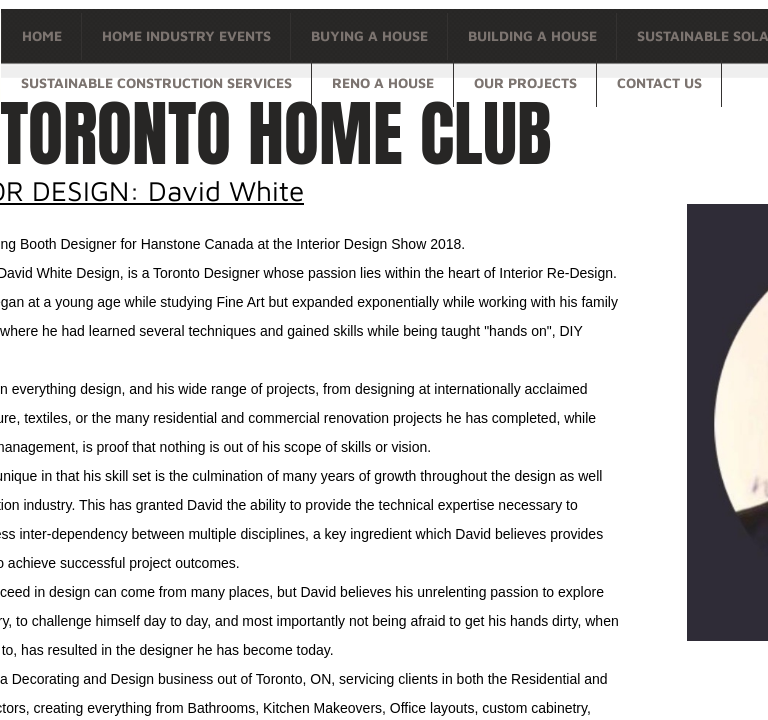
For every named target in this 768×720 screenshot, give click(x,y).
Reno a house (383, 82)
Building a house (532, 35)
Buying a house (369, 35)
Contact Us (659, 82)
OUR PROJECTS (525, 82)
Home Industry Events (186, 35)
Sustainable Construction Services (156, 82)
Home (42, 35)
